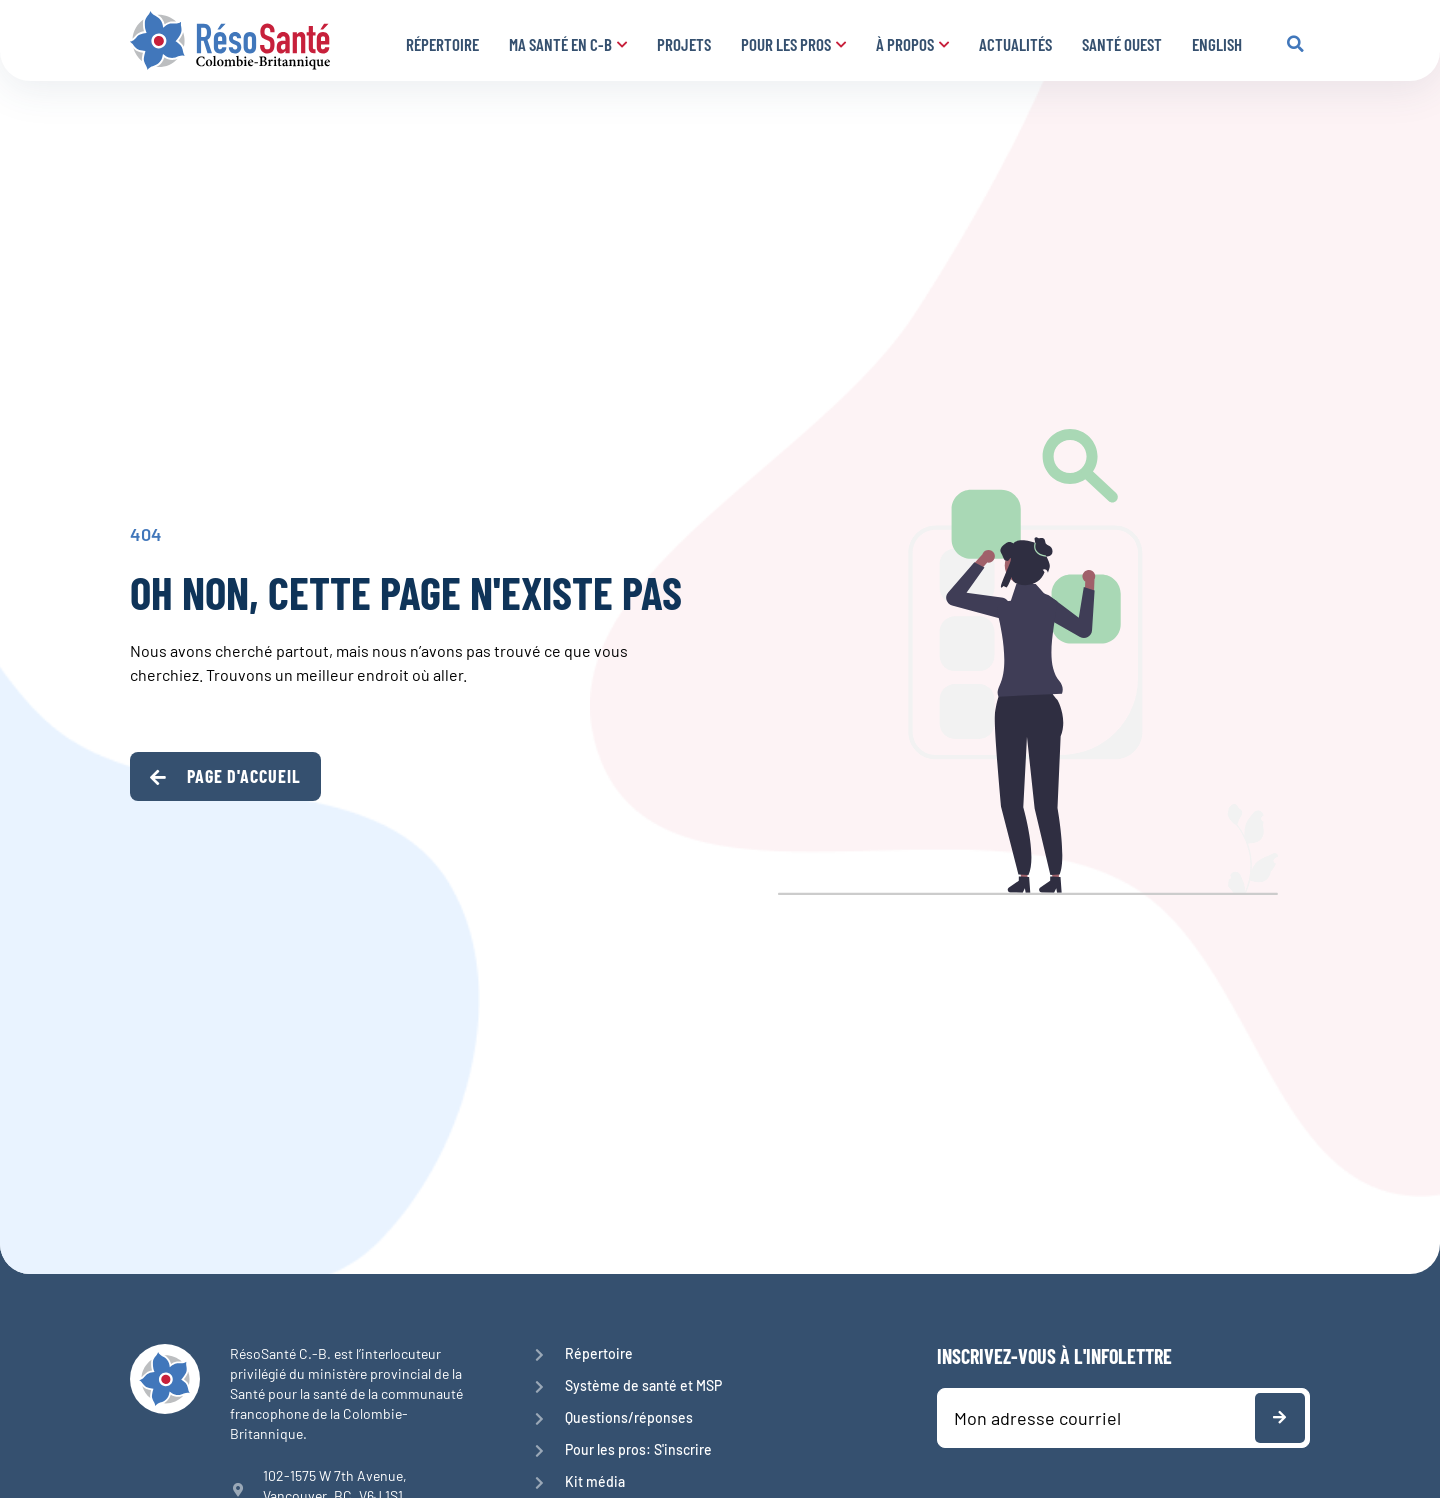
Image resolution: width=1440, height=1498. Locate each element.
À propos (912, 44)
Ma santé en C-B (568, 44)
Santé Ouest (1122, 44)
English (1217, 44)
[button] (1295, 44)
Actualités (1015, 44)
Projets (684, 44)
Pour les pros (793, 44)
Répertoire (442, 44)
